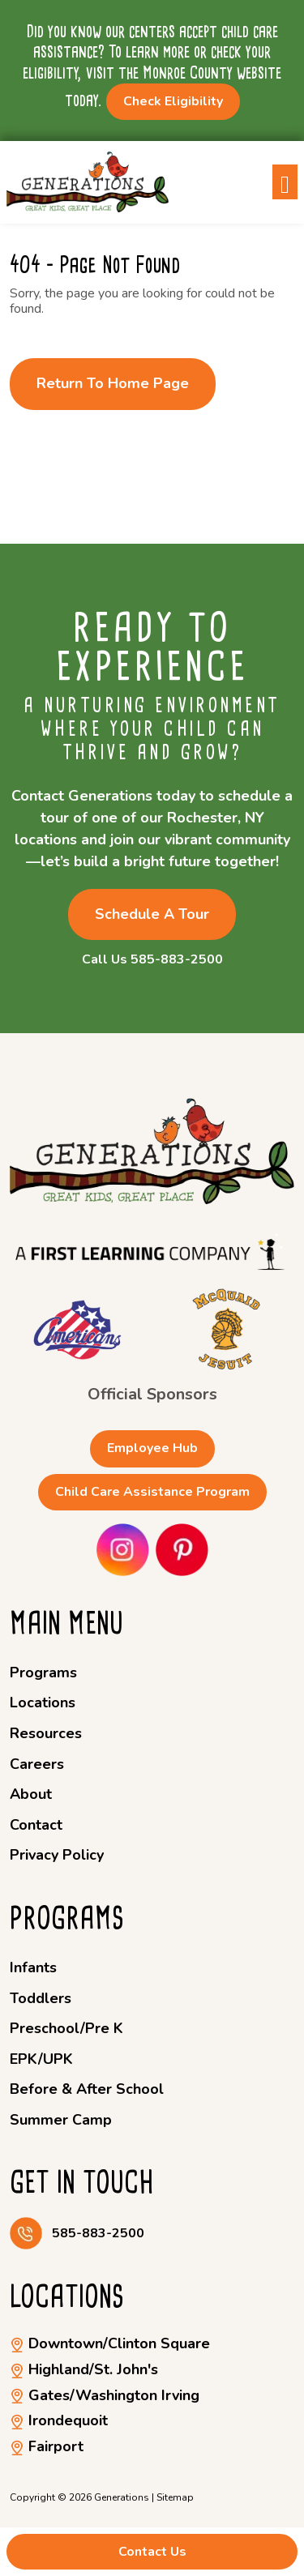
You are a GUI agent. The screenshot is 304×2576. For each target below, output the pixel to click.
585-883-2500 (98, 2233)
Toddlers (40, 1998)
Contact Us (152, 2552)
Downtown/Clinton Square (110, 2343)
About (31, 1794)
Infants (33, 1967)
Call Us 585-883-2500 (152, 960)
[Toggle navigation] (285, 181)
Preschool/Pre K (66, 2028)
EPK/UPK (41, 2059)
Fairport (46, 2446)
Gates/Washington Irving (104, 2395)
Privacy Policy (57, 1855)
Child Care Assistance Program (152, 1492)
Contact (36, 1825)
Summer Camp (61, 2120)
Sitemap (175, 2497)
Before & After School (87, 2089)
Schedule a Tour (152, 914)
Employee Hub (152, 1448)
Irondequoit (59, 2420)
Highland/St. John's (84, 2369)
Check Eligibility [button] (173, 101)
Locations (42, 1702)
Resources (46, 1733)
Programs (43, 1672)
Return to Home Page (112, 383)
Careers (37, 1764)
